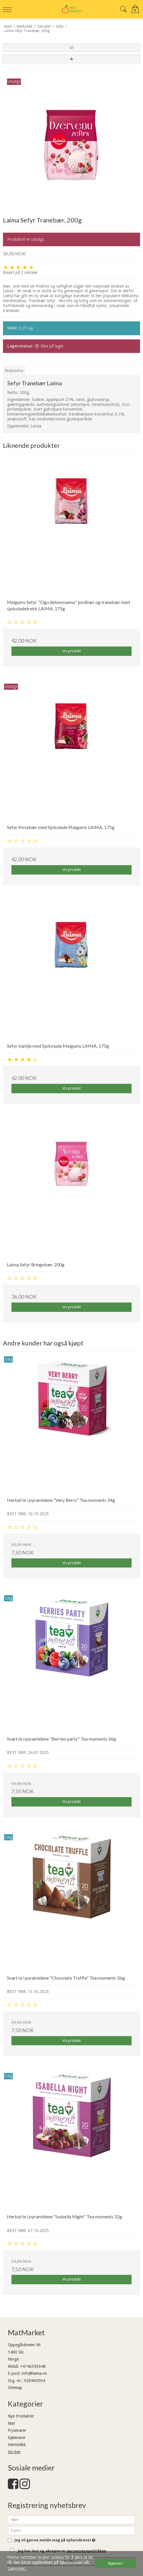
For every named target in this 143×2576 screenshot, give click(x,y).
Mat (11, 2423)
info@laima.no (34, 2373)
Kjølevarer (17, 2437)
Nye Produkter (21, 2416)
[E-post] (71, 2530)
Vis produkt (71, 651)
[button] (71, 48)
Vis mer (14, 2452)
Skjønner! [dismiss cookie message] (115, 2563)
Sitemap (15, 2387)
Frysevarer (17, 2430)
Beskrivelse (14, 371)
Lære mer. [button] (17, 2568)
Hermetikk (17, 2444)
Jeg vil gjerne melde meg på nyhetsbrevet (55, 2540)
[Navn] (71, 2519)
